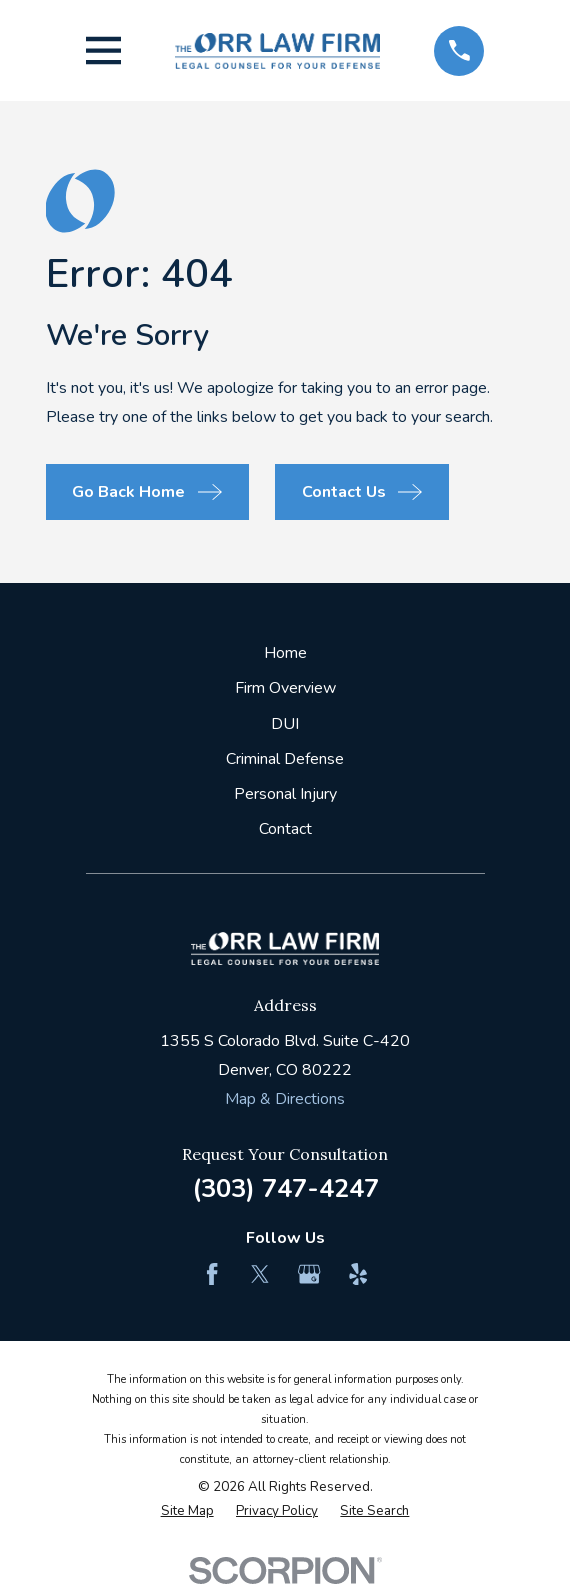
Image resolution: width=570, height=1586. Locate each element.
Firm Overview (285, 688)
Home (285, 653)
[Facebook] (212, 1274)
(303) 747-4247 (285, 1188)
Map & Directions (285, 1099)
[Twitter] (260, 1274)
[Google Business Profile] (309, 1274)
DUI (285, 724)
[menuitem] (187, 1512)
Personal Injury (285, 794)
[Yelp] (358, 1274)
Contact (285, 829)
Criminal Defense (285, 759)
